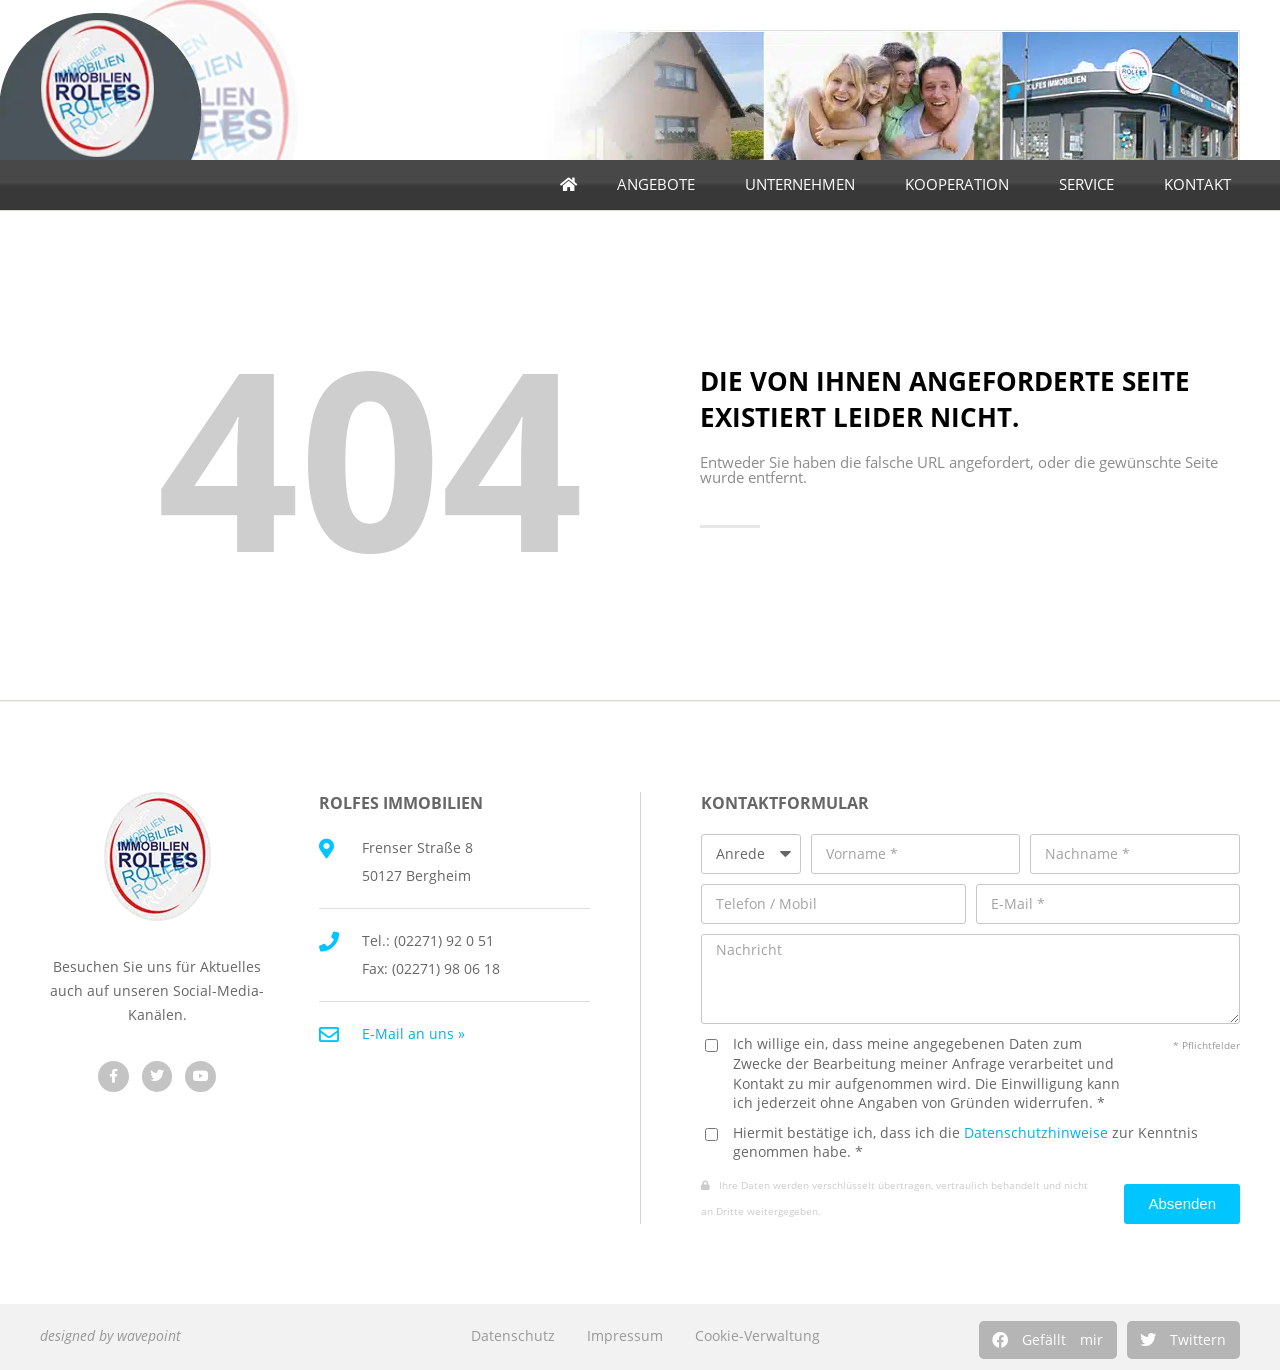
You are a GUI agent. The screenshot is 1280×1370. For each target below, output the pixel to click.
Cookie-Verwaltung (757, 1335)
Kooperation (962, 184)
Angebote (661, 184)
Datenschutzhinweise (1036, 1132)
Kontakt (1202, 184)
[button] (1048, 1340)
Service (1091, 184)
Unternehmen (805, 184)
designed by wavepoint (110, 1335)
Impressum (625, 1335)
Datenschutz (513, 1335)
